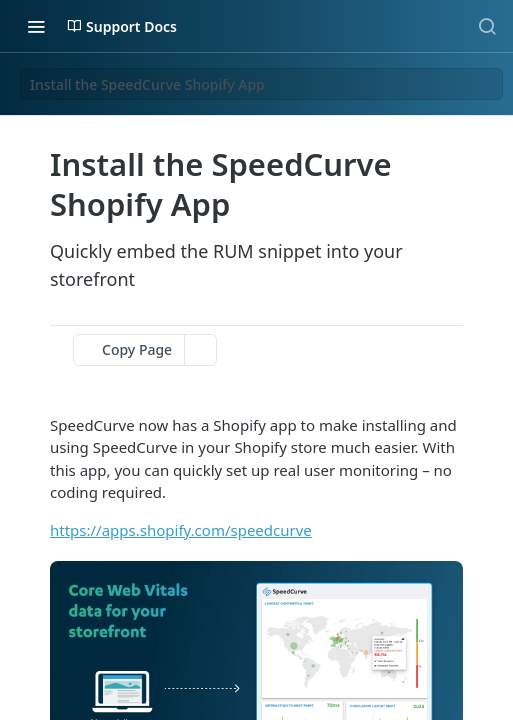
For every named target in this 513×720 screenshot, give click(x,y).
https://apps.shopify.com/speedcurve (181, 530)
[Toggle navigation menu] (36, 26)
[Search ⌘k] (487, 26)
